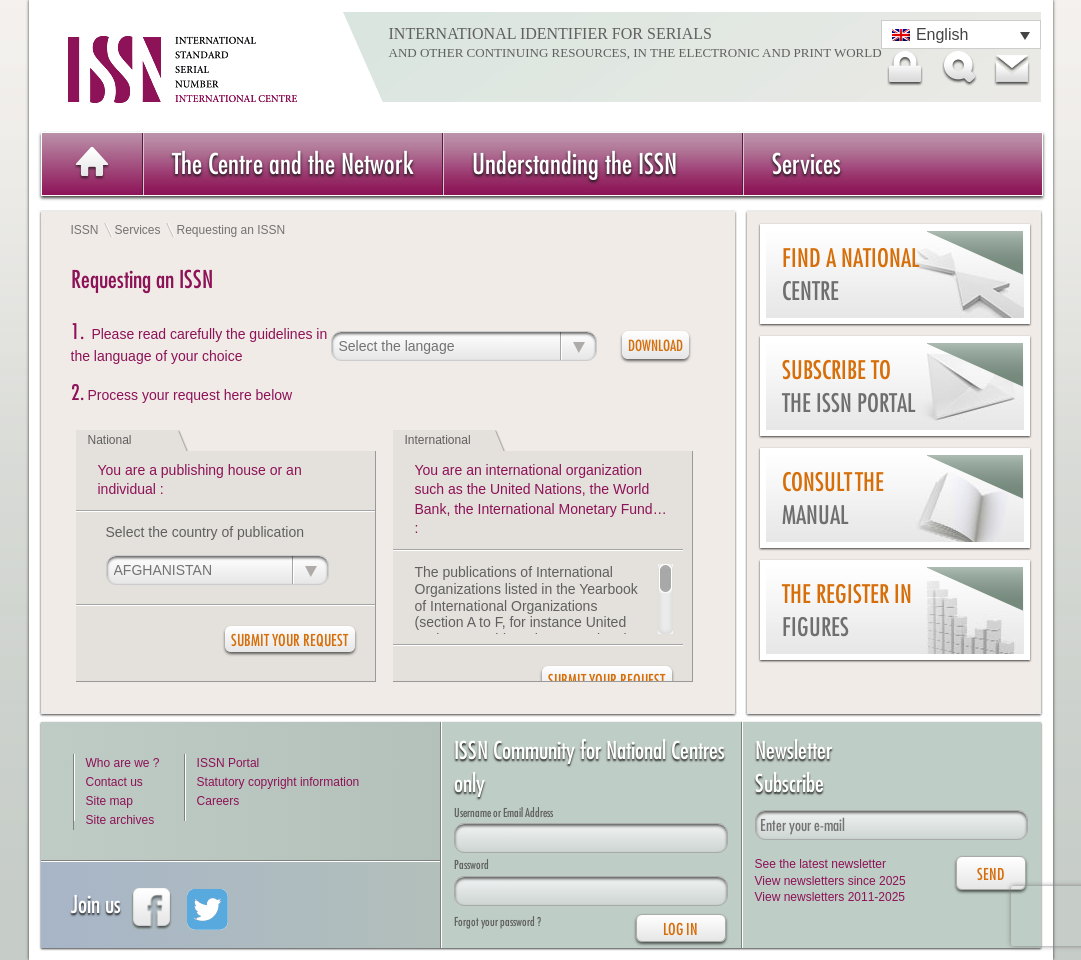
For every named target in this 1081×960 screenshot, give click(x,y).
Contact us (114, 782)
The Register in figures (847, 610)
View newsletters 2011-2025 (830, 897)
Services (806, 163)
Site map (109, 801)
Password (471, 864)
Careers (218, 801)
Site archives (120, 820)
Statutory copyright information (278, 782)
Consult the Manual (833, 498)
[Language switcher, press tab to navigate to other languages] (961, 34)
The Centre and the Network (293, 163)
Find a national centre (850, 274)
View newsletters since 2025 (830, 881)
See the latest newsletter (820, 864)
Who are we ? (123, 763)
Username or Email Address (503, 812)
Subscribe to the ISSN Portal (848, 386)
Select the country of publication (205, 532)
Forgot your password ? (497, 921)
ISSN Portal (228, 763)
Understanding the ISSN (574, 163)
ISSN (85, 230)
